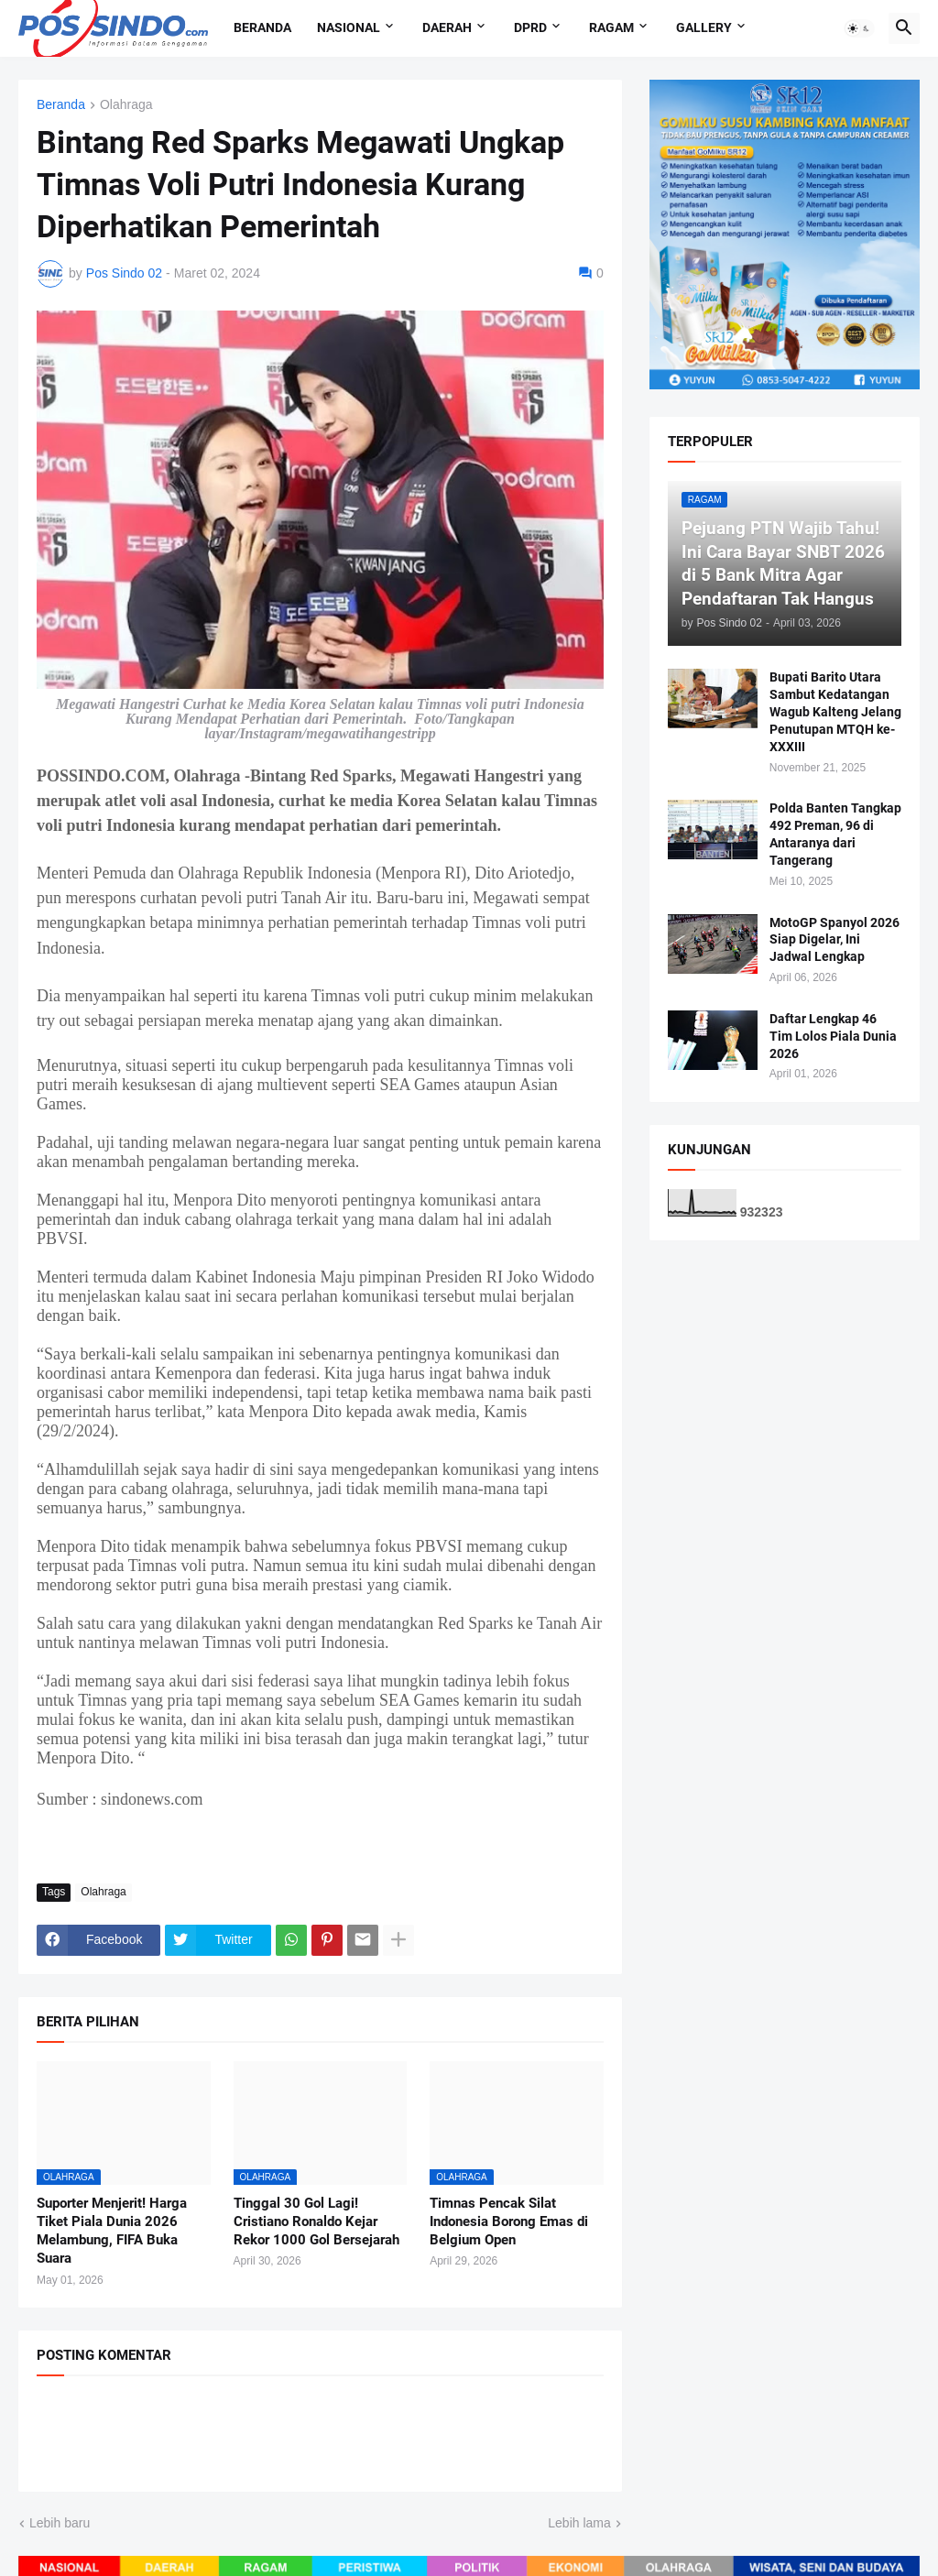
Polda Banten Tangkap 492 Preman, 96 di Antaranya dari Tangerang (835, 834)
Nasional (348, 27)
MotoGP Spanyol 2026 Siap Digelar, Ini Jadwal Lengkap (834, 940)
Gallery (704, 27)
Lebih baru (59, 2523)
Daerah (447, 27)
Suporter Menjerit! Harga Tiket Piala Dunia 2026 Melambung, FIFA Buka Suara (112, 2231)
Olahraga (126, 105)
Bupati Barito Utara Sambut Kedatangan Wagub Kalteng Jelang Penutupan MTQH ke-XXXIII (835, 712)
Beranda (262, 27)
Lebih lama (579, 2523)
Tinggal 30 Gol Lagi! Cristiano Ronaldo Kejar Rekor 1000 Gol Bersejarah (316, 2222)
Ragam (611, 27)
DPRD (530, 27)
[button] (859, 28)
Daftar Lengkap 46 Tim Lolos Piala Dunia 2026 (833, 1036)
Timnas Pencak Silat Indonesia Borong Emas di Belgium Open (509, 2222)
